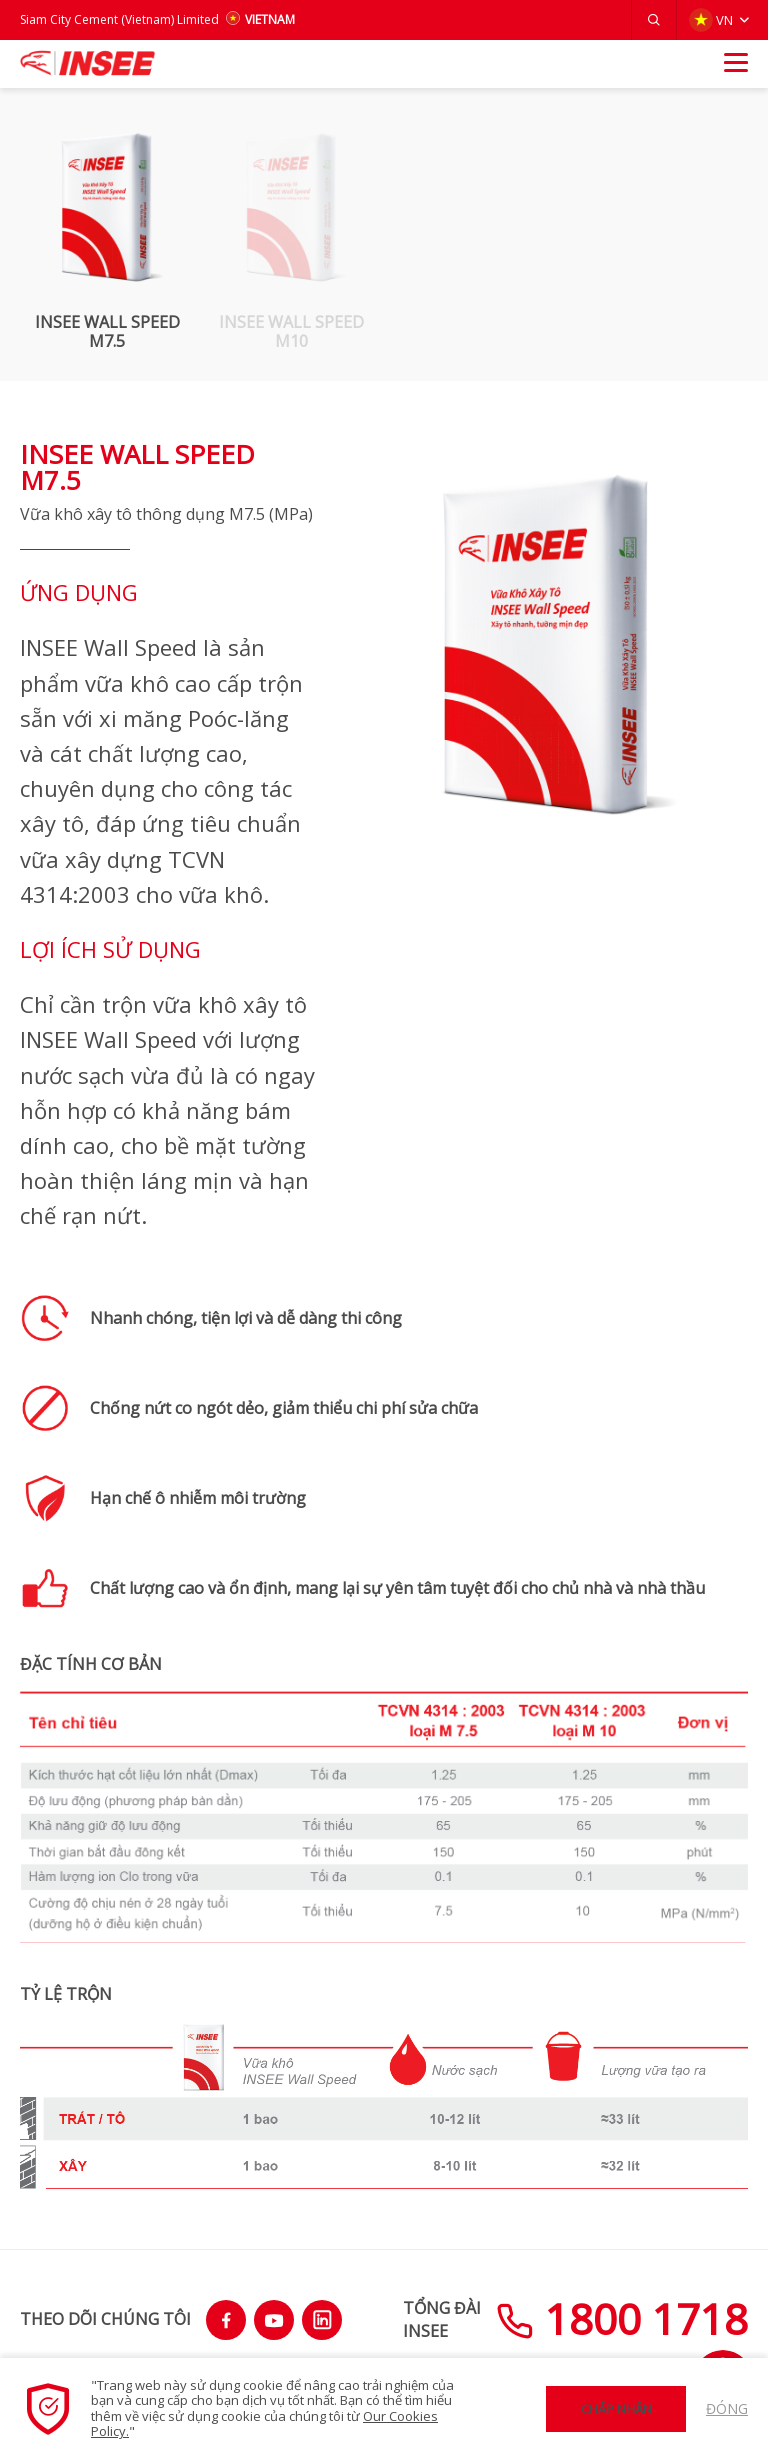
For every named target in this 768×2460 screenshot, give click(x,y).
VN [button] (711, 20)
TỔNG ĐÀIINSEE (442, 2319)
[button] (654, 20)
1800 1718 (622, 2318)
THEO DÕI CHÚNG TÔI (105, 2319)
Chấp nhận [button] (616, 2409)
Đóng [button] (727, 2408)
